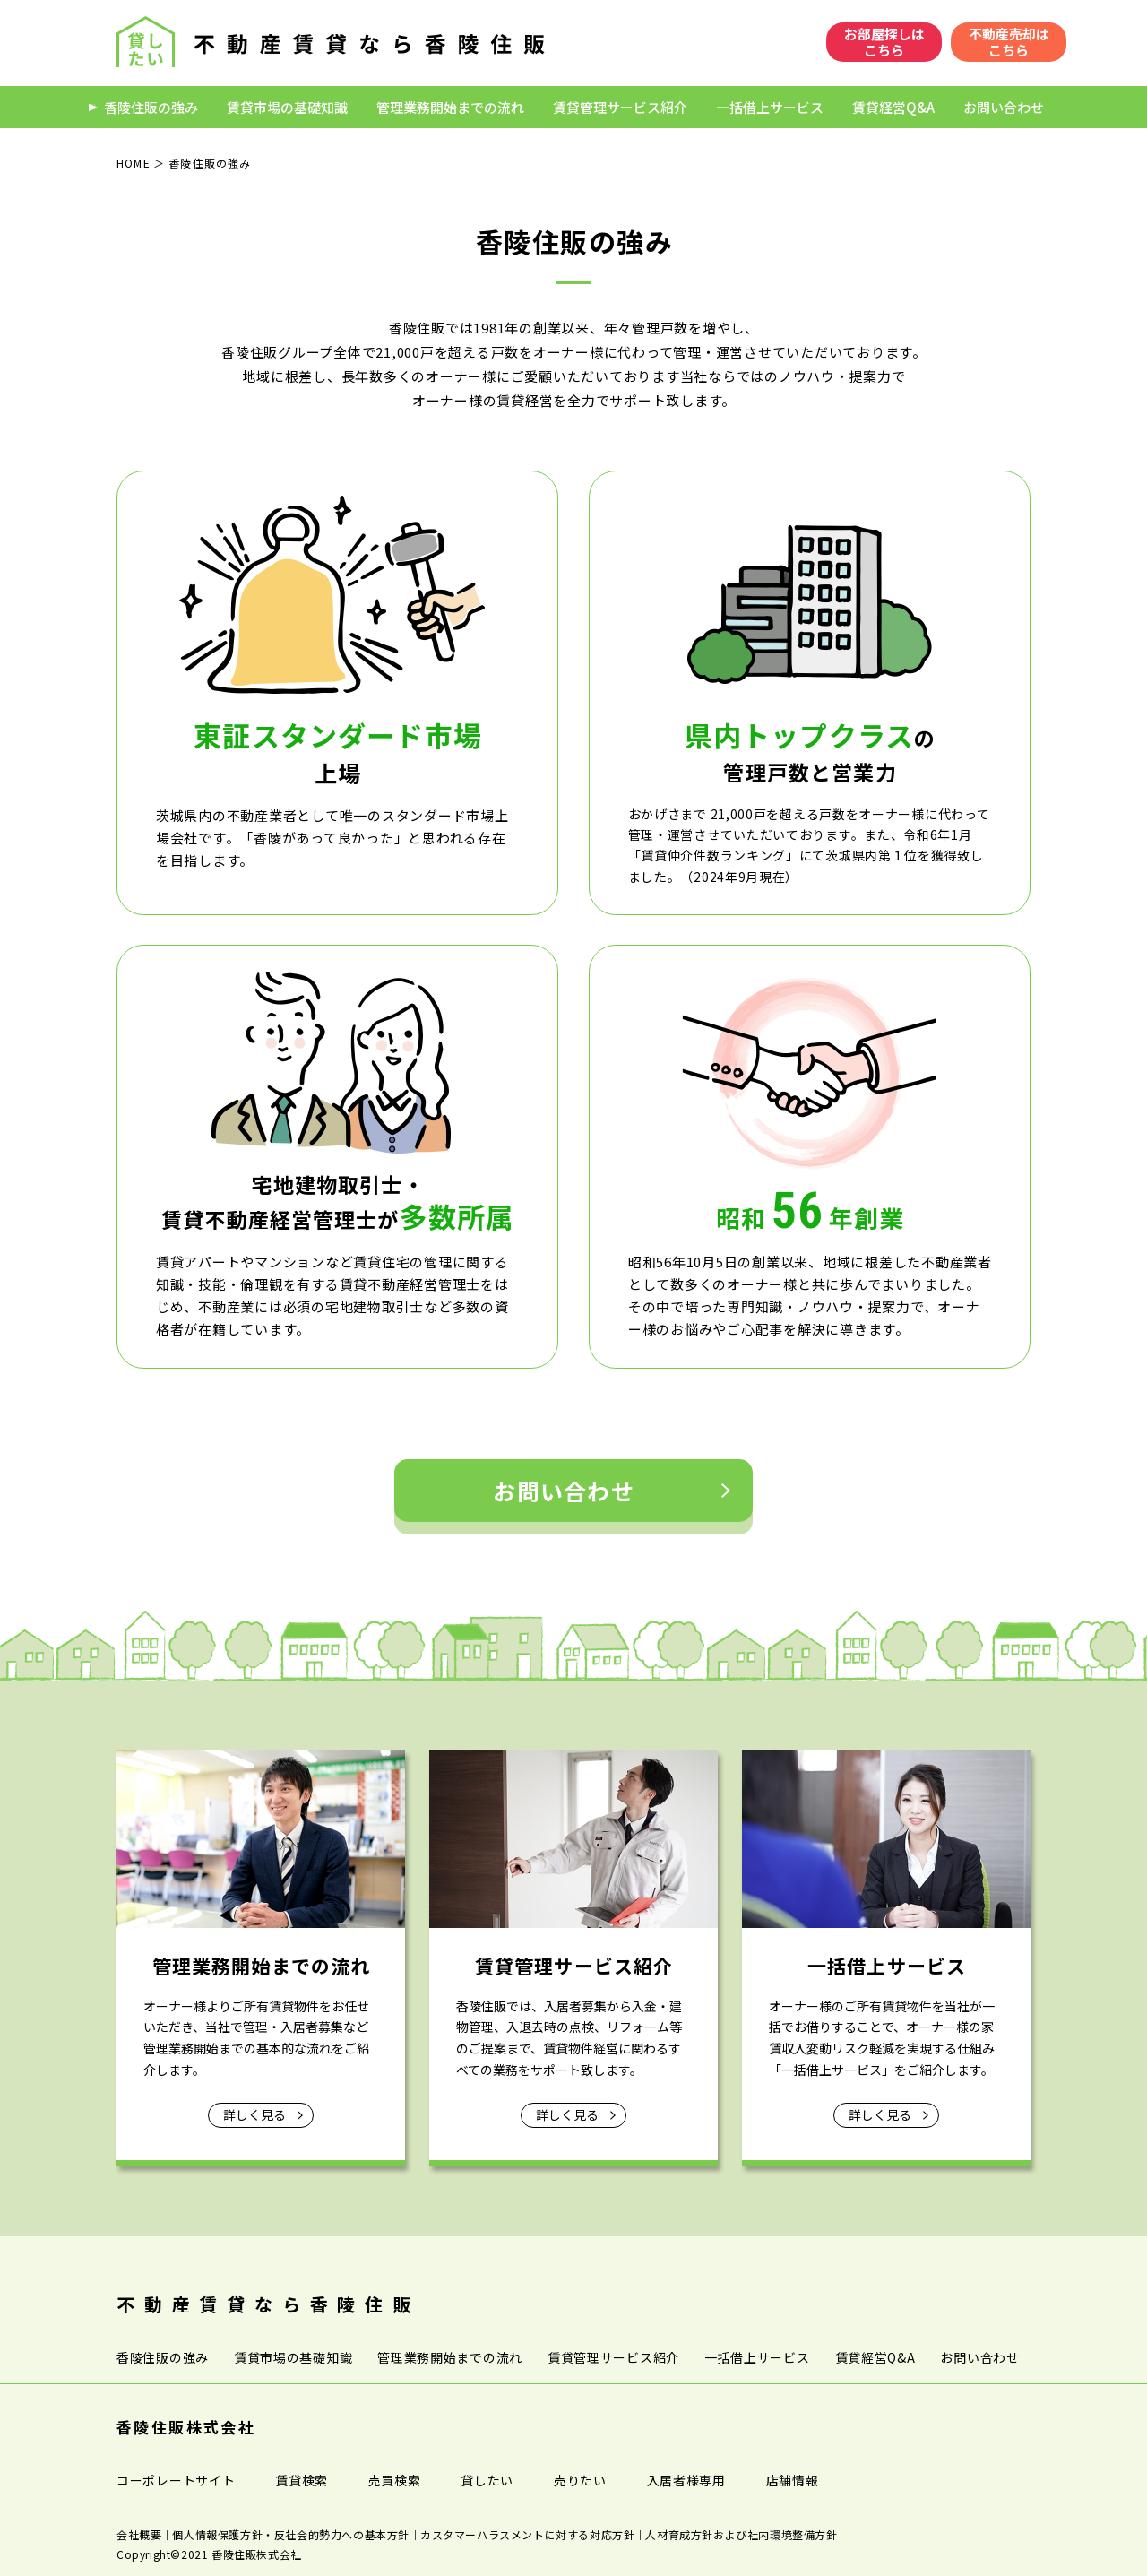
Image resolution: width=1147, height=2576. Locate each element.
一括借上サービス (763, 107)
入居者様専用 (686, 2480)
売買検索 (394, 2480)
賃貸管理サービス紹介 (613, 107)
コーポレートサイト (175, 2480)
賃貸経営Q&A (886, 107)
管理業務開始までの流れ (443, 107)
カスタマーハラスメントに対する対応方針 (527, 2534)
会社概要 (138, 2534)
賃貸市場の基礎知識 (280, 107)
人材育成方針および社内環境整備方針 (741, 2534)
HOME (133, 162)
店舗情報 (792, 2480)
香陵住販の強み (144, 107)
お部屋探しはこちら (884, 41)
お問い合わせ (996, 107)
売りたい (580, 2480)
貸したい (487, 2480)
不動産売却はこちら (1009, 41)
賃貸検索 (301, 2480)
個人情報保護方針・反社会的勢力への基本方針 (291, 2534)
